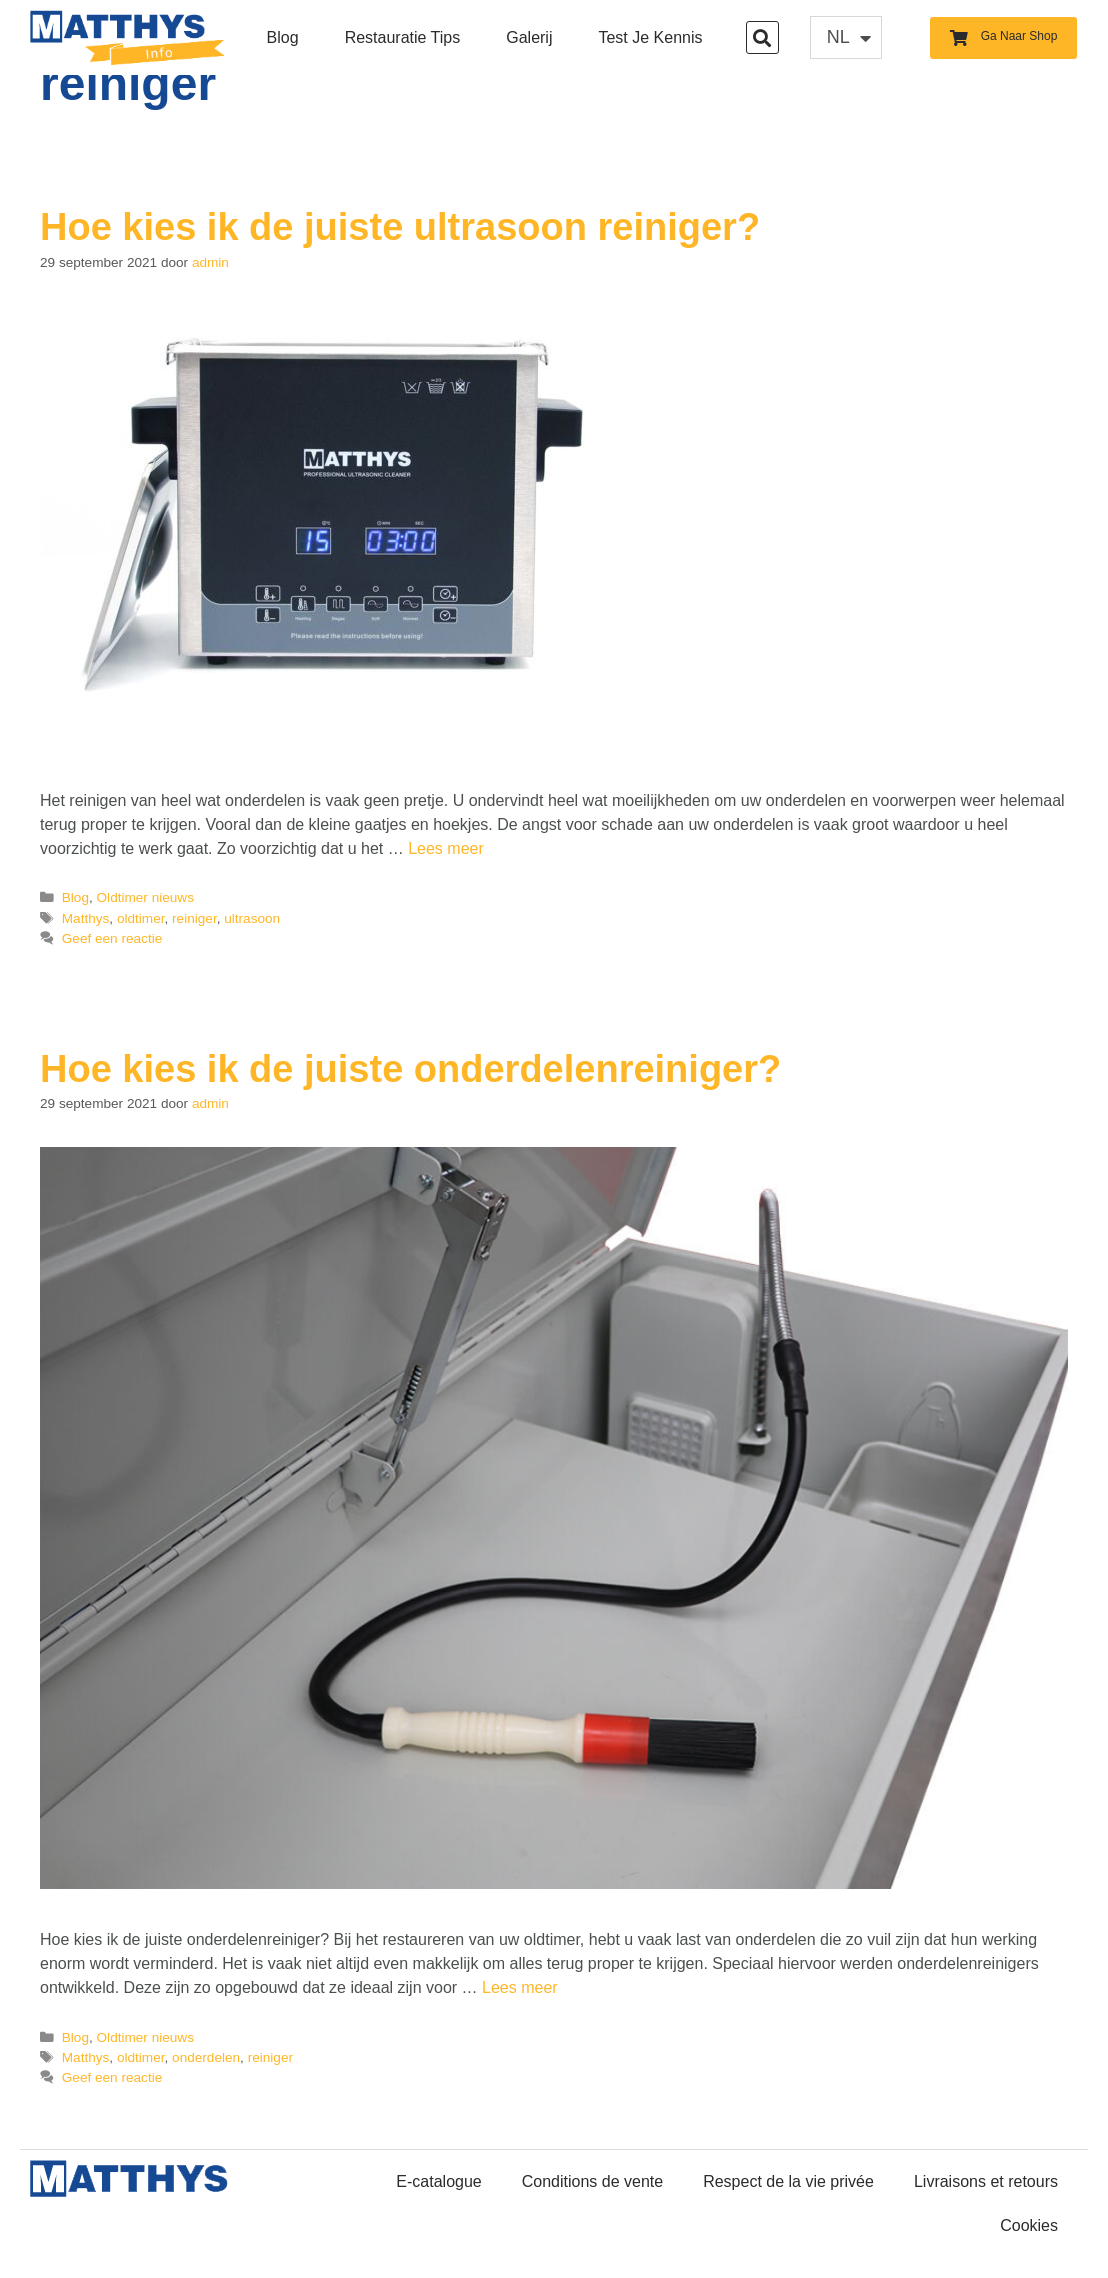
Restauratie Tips (403, 37)
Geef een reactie (112, 938)
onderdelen (206, 2057)
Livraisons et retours (986, 2181)
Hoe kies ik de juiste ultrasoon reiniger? (400, 227)
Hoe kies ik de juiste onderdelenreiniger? (410, 1069)
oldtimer (141, 918)
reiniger (194, 918)
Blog (283, 37)
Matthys (86, 918)
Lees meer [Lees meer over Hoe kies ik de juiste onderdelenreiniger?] (520, 1987)
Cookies (1029, 2225)
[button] (762, 37)
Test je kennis (650, 37)
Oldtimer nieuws (145, 897)
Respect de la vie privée (788, 2181)
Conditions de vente (592, 2181)
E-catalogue (438, 2181)
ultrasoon (252, 918)
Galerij (529, 37)
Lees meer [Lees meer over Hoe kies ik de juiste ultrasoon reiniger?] (446, 848)
